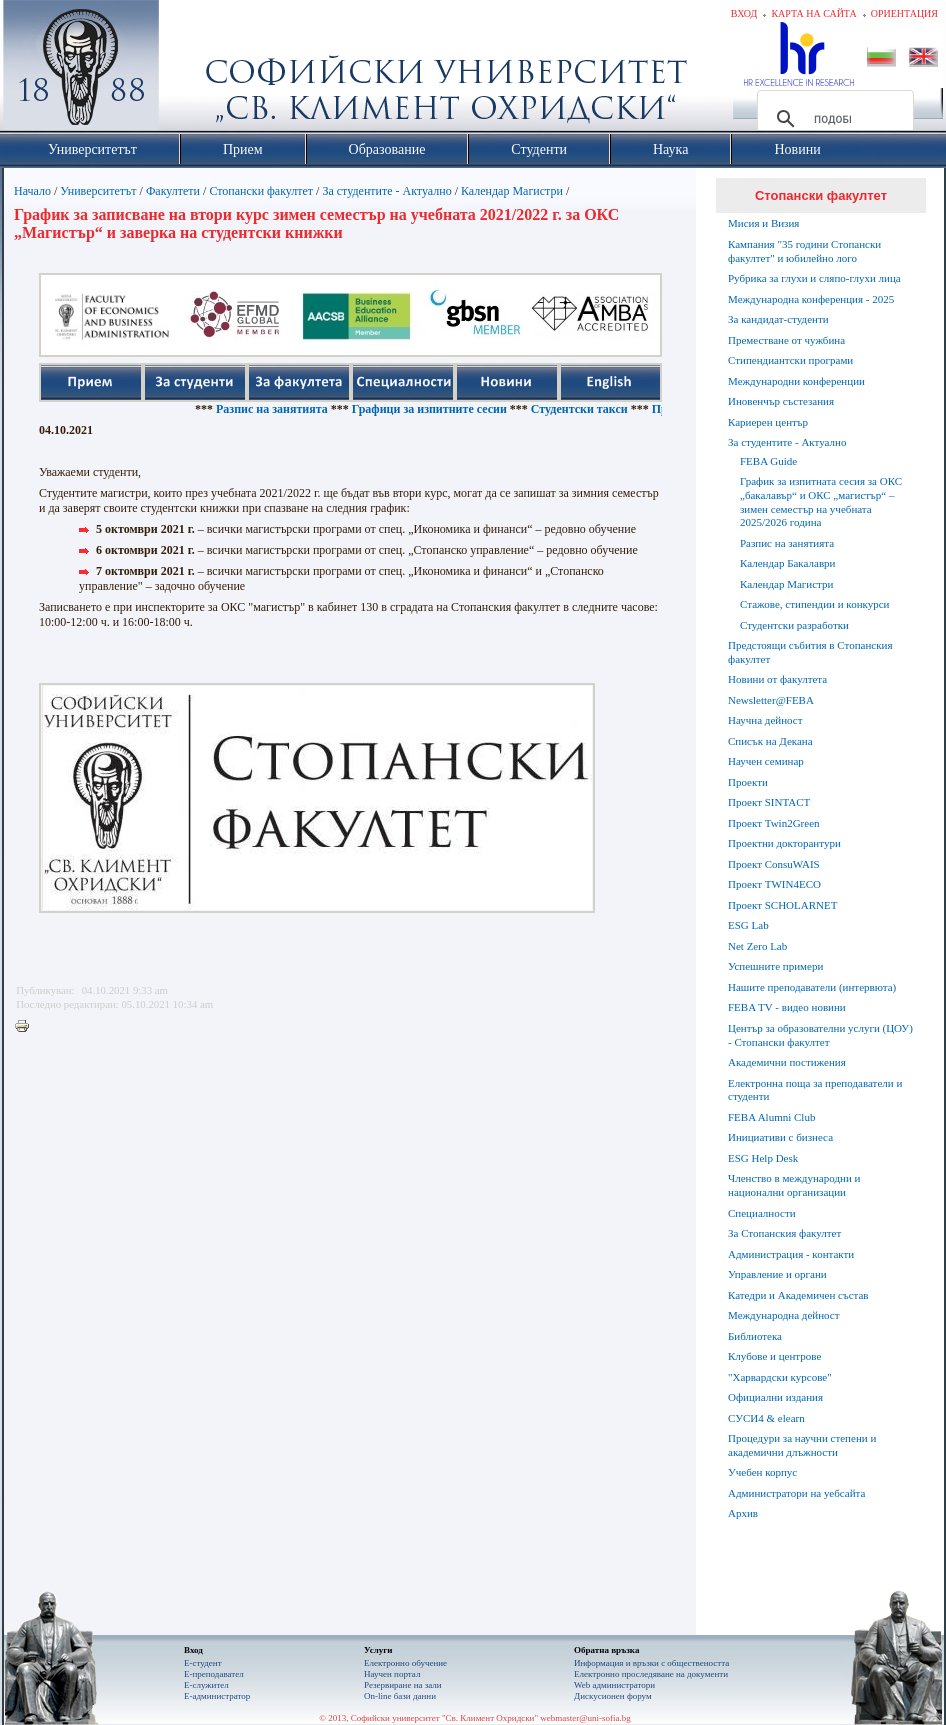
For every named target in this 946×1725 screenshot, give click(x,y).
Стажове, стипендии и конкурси (814, 604)
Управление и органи (777, 1274)
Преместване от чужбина (786, 340)
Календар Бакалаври (787, 563)
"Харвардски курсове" (780, 1377)
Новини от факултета (777, 679)
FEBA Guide (768, 461)
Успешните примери (775, 966)
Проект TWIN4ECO (774, 884)
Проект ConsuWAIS (774, 864)
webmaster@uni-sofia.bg (585, 1718)
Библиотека (755, 1336)
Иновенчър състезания (781, 401)
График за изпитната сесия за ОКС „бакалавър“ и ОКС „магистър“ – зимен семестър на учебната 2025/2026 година (821, 501)
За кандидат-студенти (778, 319)
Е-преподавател (214, 1674)
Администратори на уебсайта (796, 1493)
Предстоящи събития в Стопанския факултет (810, 652)
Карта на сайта (813, 13)
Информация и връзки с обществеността (651, 1663)
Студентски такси (601, 409)
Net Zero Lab (757, 946)
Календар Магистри (512, 191)
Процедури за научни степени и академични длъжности (802, 1445)
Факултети (173, 191)
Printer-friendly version (27, 1027)
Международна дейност (784, 1315)
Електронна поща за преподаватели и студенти (815, 1090)
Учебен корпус (762, 1472)
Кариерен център (768, 422)
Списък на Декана (770, 741)
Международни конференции (796, 381)
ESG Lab (748, 925)
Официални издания (775, 1397)
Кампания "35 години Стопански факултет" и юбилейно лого (804, 251)
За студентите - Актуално (386, 191)
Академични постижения (787, 1062)
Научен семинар (766, 761)
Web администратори (614, 1685)
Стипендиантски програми (790, 360)
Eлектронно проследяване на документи (651, 1674)
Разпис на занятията (294, 409)
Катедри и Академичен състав (798, 1295)
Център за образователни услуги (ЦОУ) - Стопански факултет (820, 1035)
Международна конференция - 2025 (811, 299)
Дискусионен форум (613, 1696)
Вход (744, 13)
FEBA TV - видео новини (787, 1007)
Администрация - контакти (791, 1254)
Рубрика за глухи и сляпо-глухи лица (814, 278)
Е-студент (203, 1663)
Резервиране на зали (403, 1685)
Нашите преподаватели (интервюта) (812, 987)
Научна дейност (765, 720)
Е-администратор (217, 1696)
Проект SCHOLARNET (782, 905)
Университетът (98, 191)
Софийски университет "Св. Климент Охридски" (194, 70)
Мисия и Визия (763, 223)
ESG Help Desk (763, 1158)
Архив (743, 1513)
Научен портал (392, 1674)
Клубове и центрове (774, 1356)
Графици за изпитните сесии (451, 409)
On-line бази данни (400, 1696)
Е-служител (206, 1685)
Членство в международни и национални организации (794, 1185)
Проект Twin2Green (774, 823)
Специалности (762, 1213)
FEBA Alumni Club (771, 1117)
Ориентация (904, 13)
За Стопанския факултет (784, 1233)
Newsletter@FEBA (771, 700)
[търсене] (832, 119)
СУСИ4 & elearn (766, 1418)
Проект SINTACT (769, 802)
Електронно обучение (405, 1663)
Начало (32, 191)
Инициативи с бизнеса (780, 1137)
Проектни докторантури (784, 843)
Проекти (748, 782)
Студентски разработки (794, 625)
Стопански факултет (261, 191)
